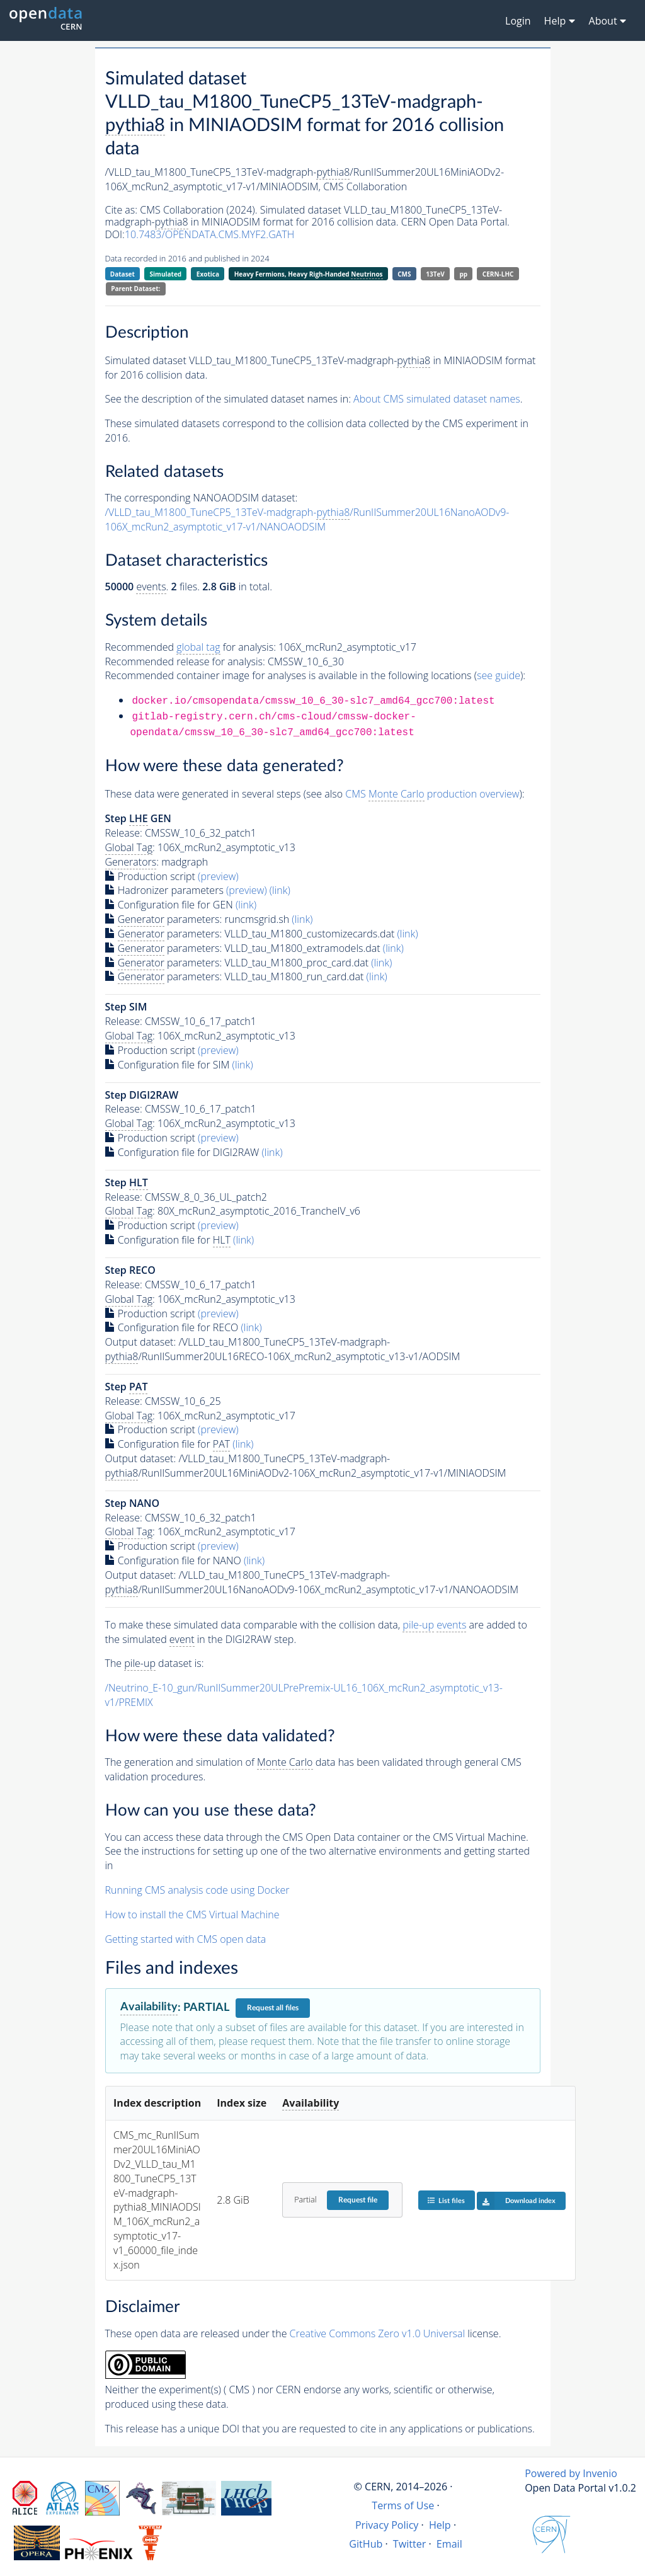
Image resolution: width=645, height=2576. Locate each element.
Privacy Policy (387, 2525)
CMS (404, 274)
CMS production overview (432, 794)
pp (464, 274)
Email (449, 2544)
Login (518, 21)
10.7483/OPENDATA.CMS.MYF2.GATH (209, 234)
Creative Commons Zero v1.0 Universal (377, 2333)
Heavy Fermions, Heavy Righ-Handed (308, 274)
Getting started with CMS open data (185, 1939)
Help (440, 2525)
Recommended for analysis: (190, 647)
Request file (357, 2200)
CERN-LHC (498, 274)
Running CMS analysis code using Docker (197, 1890)
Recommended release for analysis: (185, 661)
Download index (516, 2200)
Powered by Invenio (571, 2473)
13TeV (435, 274)
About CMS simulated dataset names (436, 399)
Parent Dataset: (135, 288)
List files (446, 2200)
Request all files (273, 2008)
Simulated (166, 274)
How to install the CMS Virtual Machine (192, 1914)
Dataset (122, 274)
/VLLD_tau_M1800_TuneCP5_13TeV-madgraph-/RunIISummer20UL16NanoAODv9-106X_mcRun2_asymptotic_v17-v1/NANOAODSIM (307, 519)
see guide (498, 675)
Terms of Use (403, 2505)
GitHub (365, 2544)
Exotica (208, 274)
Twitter (409, 2544)
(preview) (218, 876)
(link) (280, 890)
